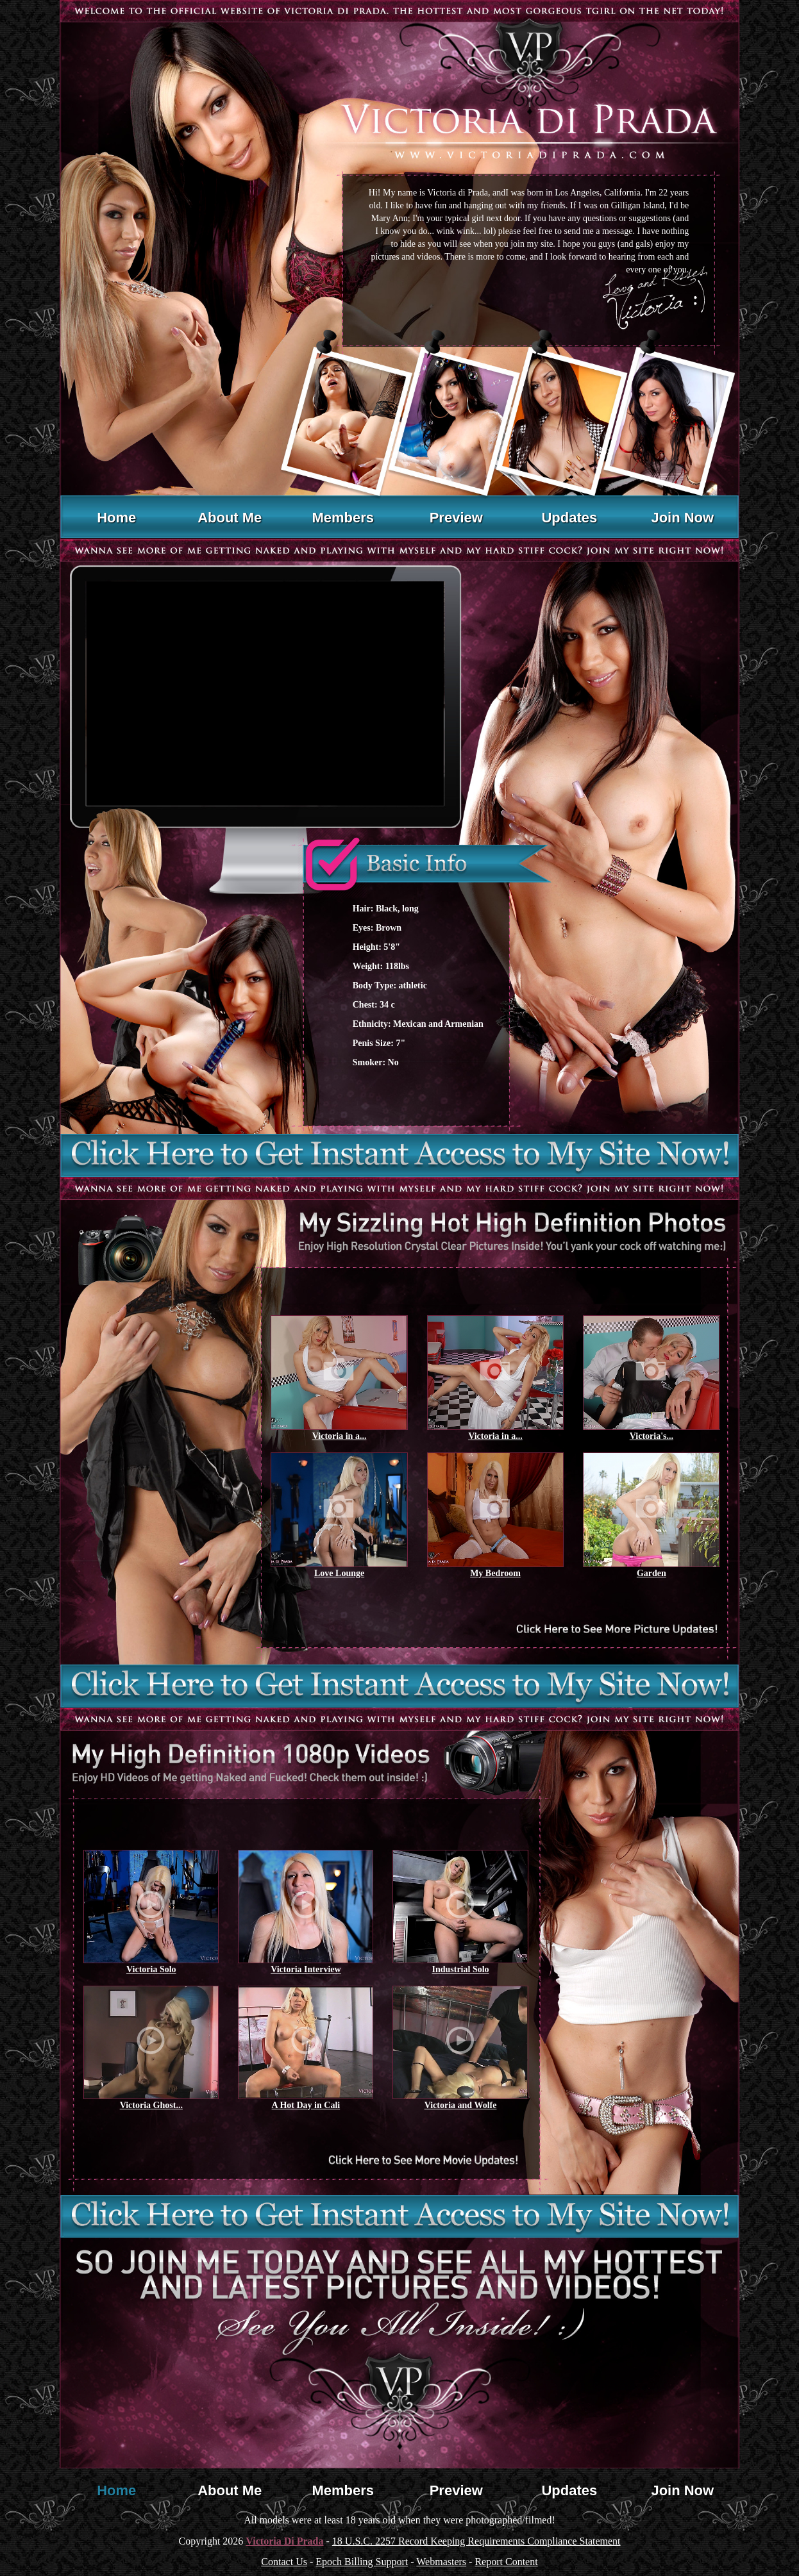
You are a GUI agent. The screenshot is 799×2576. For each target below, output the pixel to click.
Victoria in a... (339, 1436)
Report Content (506, 2561)
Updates (569, 518)
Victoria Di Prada (284, 2541)
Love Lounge (339, 1573)
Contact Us (284, 2561)
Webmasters (441, 2561)
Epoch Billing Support (361, 2561)
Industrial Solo (460, 1969)
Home (116, 518)
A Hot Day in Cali (306, 2105)
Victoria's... (651, 1436)
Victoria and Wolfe (461, 2105)
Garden (651, 1573)
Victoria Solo (151, 1969)
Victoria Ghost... (151, 2105)
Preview (456, 518)
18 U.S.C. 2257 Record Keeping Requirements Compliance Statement (476, 2541)
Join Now (682, 518)
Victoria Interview (306, 1969)
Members (343, 518)
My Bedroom (495, 1573)
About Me (230, 518)
